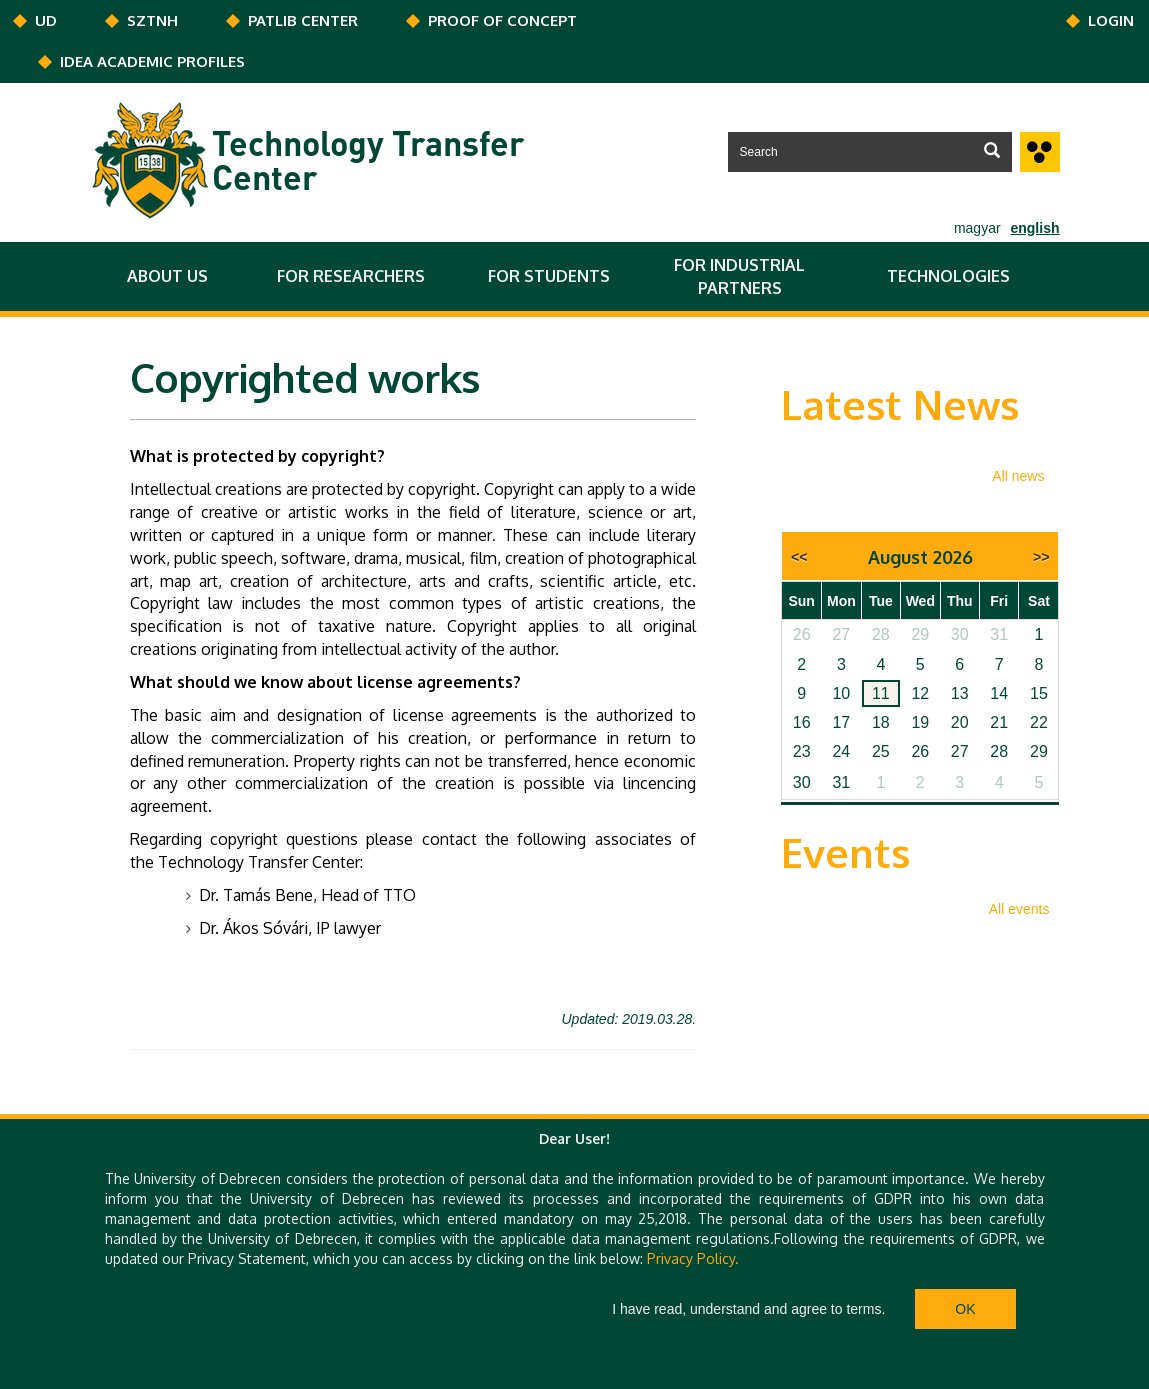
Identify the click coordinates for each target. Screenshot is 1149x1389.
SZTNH (152, 20)
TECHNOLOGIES (948, 276)
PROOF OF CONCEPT (502, 20)
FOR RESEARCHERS (351, 276)
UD (46, 20)
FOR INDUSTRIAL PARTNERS (739, 276)
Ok (965, 1309)
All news (1018, 476)
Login (1111, 20)
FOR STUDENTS (549, 276)
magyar (977, 228)
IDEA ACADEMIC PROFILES (152, 61)
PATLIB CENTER (303, 20)
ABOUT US (167, 276)
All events (1019, 909)
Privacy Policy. (693, 1258)
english (1034, 228)
